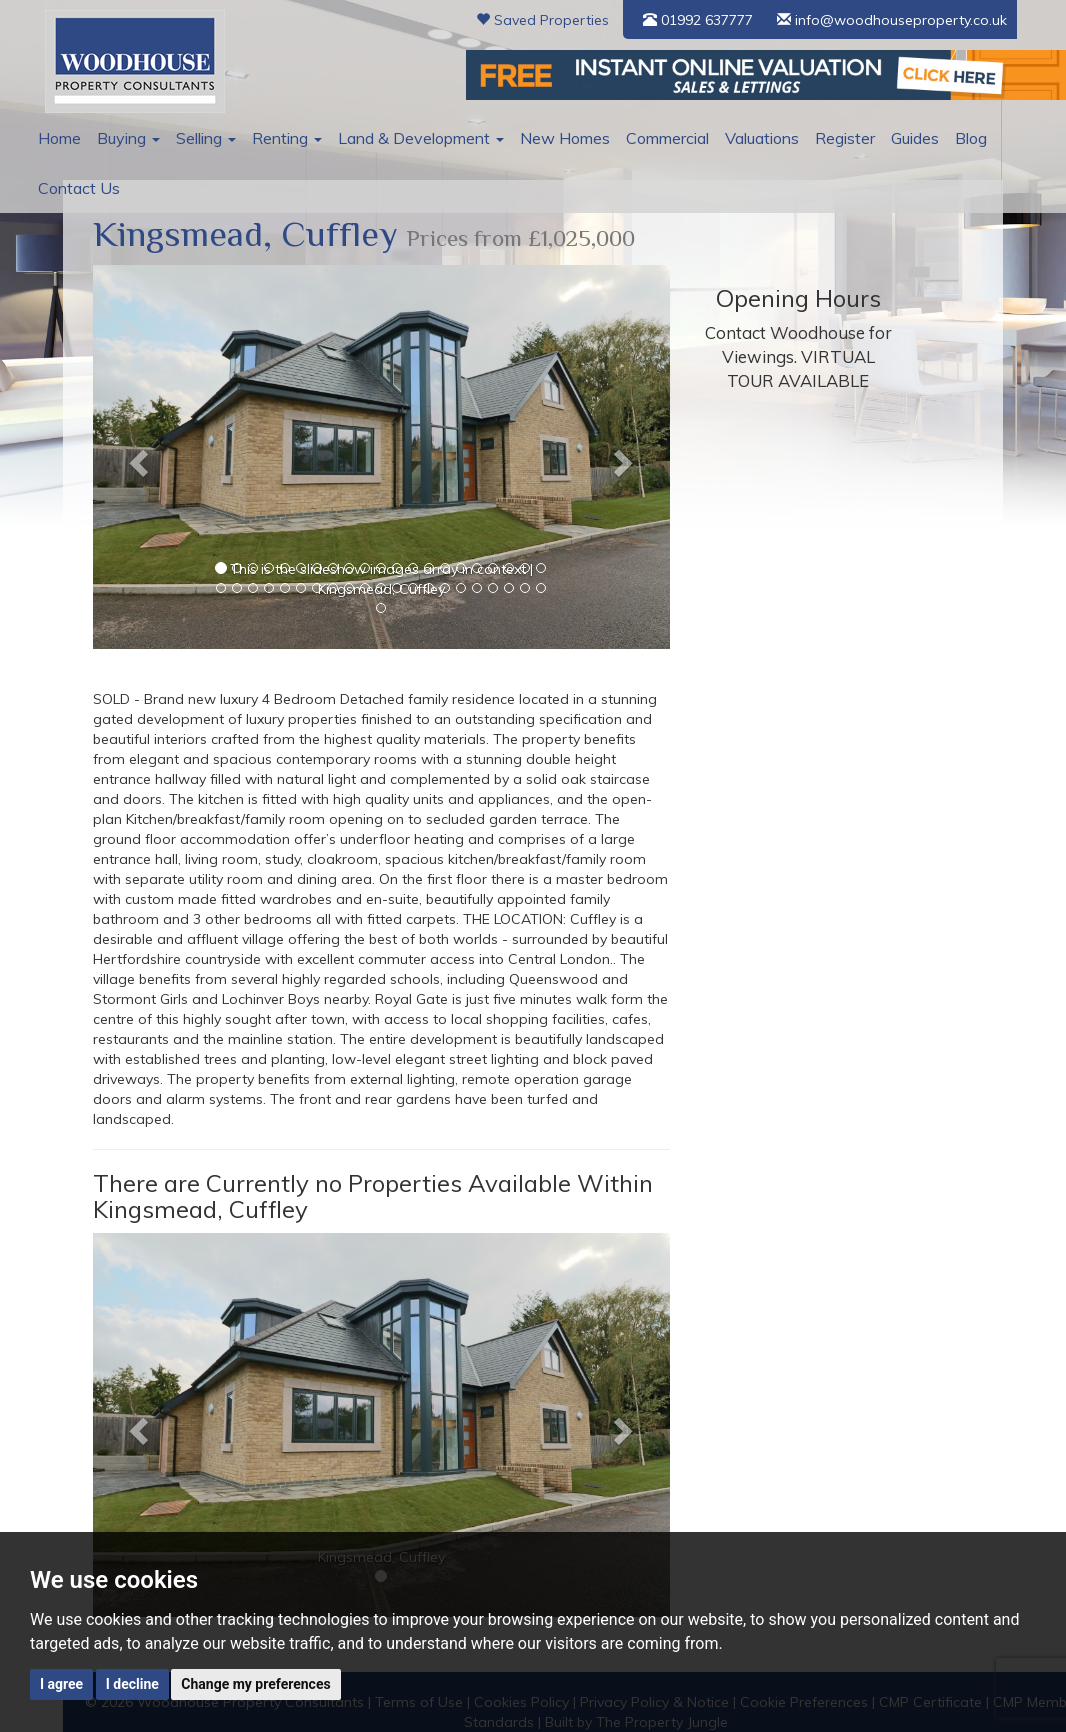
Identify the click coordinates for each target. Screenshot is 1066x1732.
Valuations (738, 137)
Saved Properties (542, 20)
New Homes (547, 137)
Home (59, 137)
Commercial (646, 137)
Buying (126, 137)
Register (819, 137)
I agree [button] (61, 1684)
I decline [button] (132, 1684)
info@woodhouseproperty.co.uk (892, 20)
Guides (887, 137)
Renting (279, 137)
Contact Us (76, 187)
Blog (942, 137)
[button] (136, 457)
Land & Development (409, 137)
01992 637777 (698, 20)
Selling (201, 137)
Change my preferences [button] (255, 1684)
